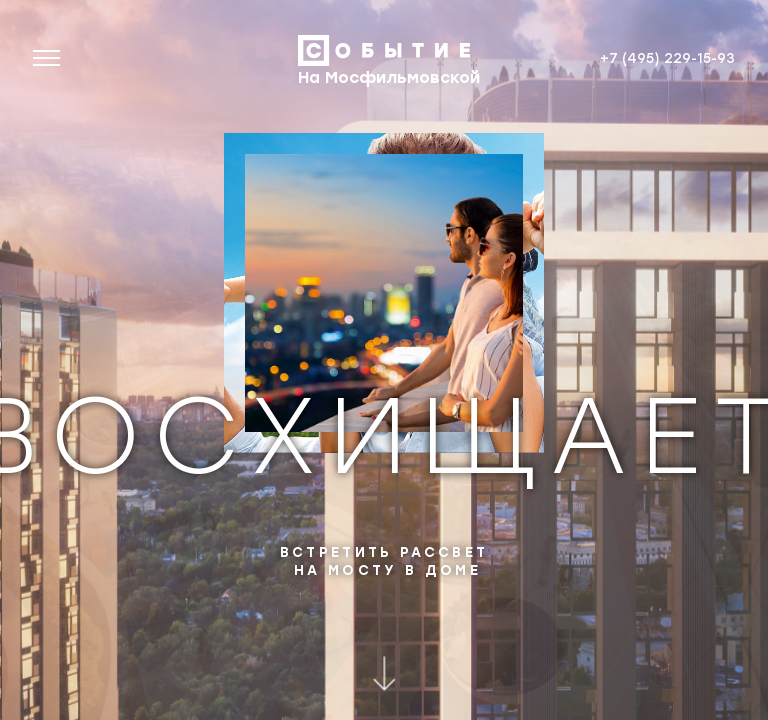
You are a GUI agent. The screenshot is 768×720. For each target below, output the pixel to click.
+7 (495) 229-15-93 (667, 57)
